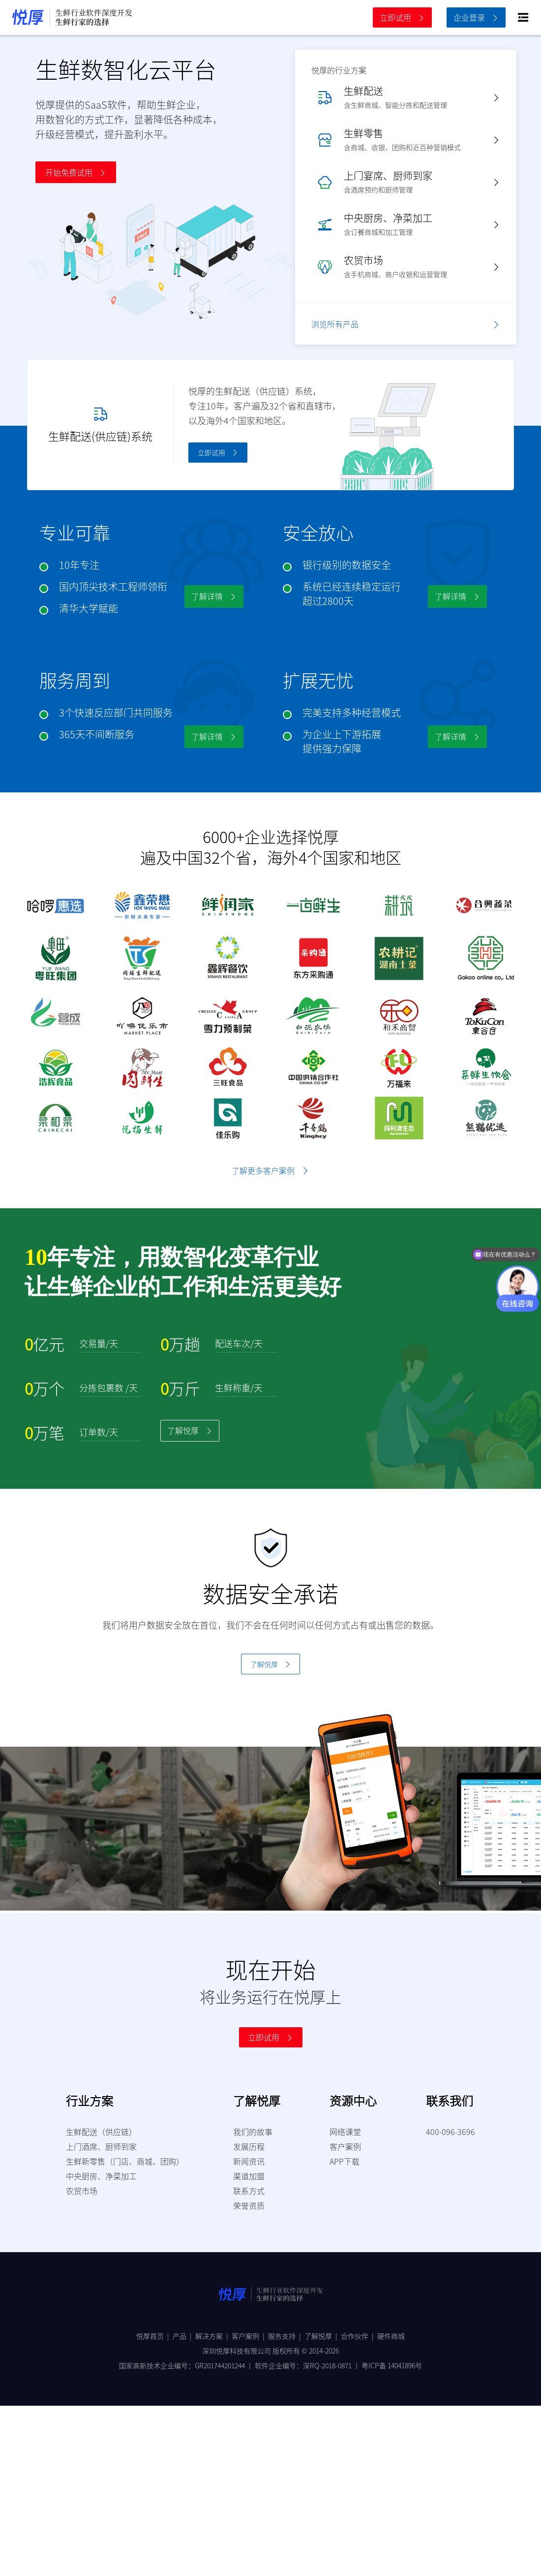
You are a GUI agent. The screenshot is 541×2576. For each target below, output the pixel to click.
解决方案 (213, 2336)
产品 (184, 2336)
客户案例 (250, 2336)
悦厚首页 (154, 2336)
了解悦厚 (322, 2336)
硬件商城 (391, 2336)
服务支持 (286, 2336)
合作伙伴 (359, 2336)
